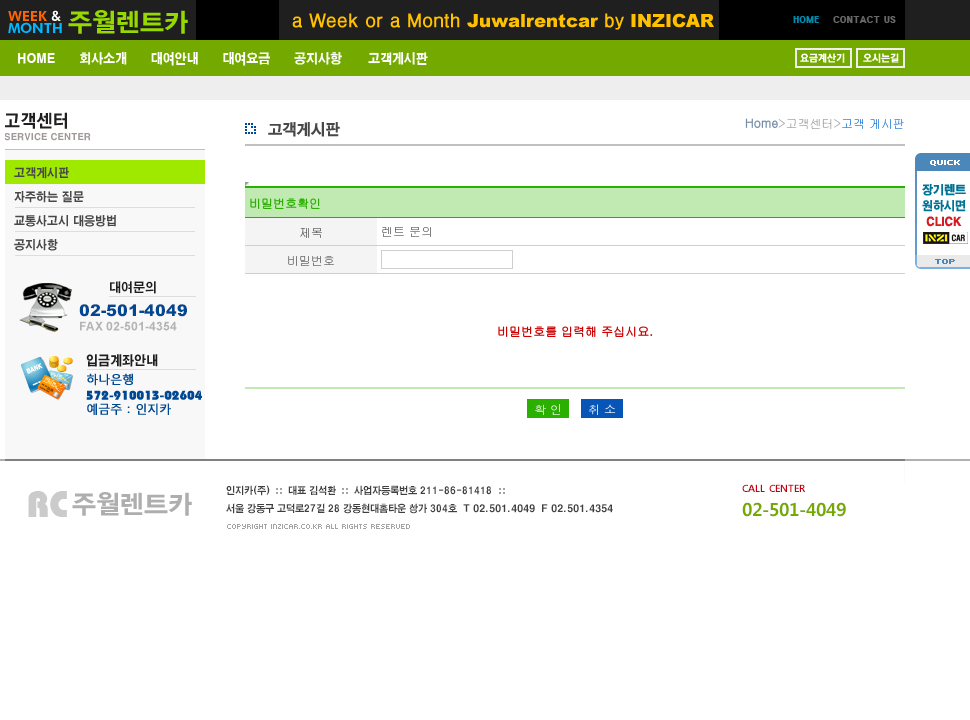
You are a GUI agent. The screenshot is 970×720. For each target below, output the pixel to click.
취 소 (602, 408)
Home (761, 122)
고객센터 (810, 122)
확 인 (548, 408)
